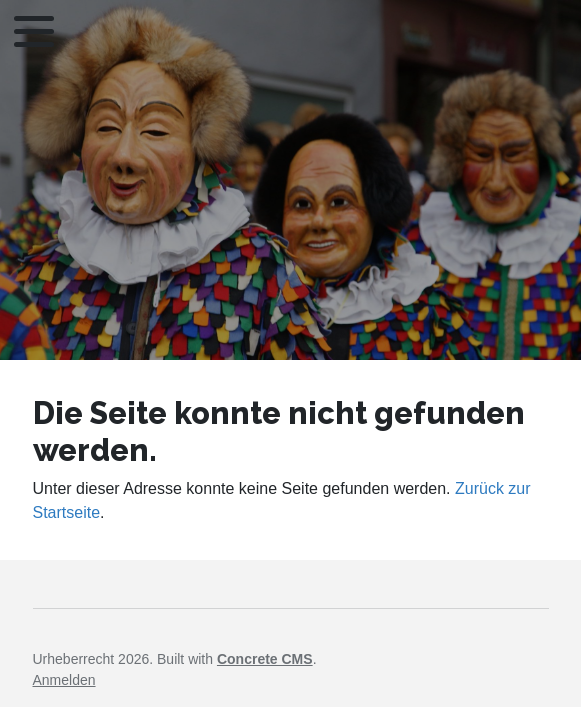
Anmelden (64, 680)
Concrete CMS (265, 659)
